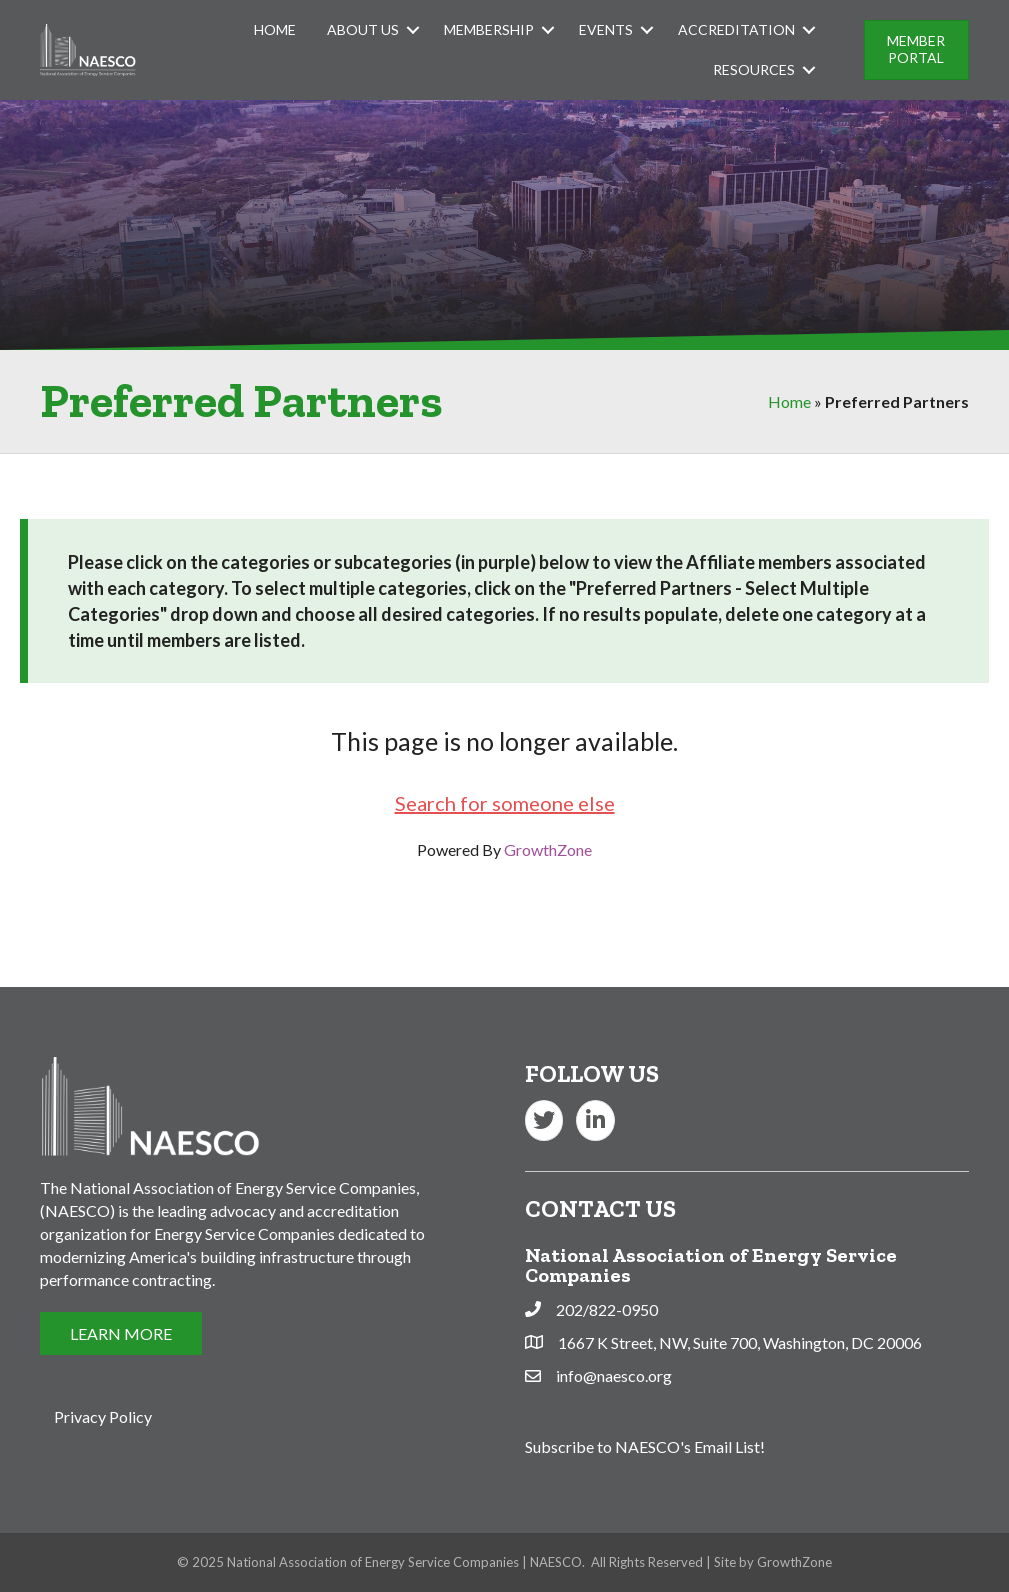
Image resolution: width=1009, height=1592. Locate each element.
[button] (916, 50)
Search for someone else (505, 803)
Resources (754, 69)
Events (606, 29)
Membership (489, 29)
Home (275, 29)
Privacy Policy (103, 1416)
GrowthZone (548, 849)
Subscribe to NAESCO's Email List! (645, 1446)
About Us (363, 29)
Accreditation (736, 29)
